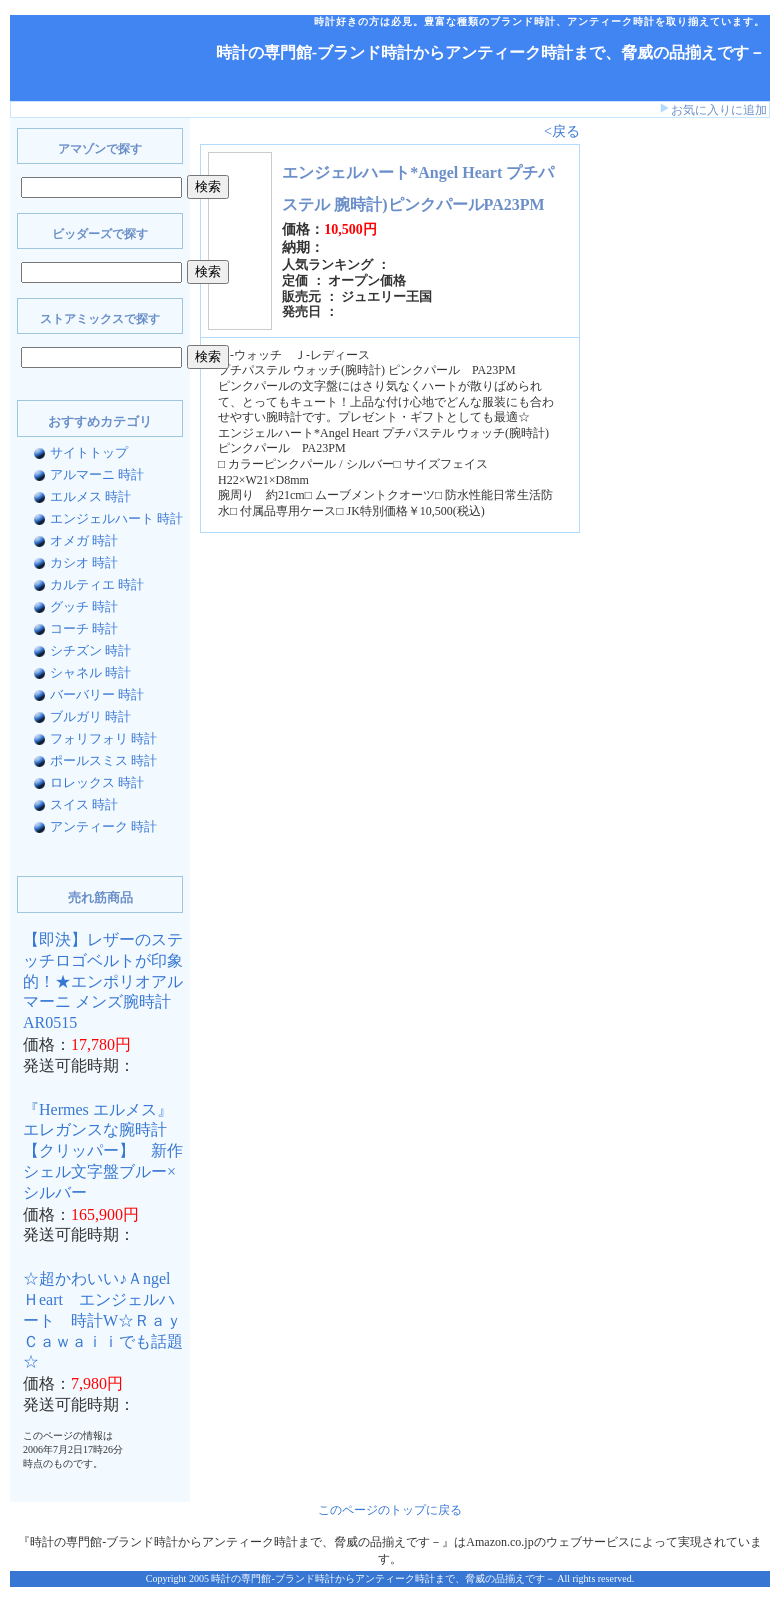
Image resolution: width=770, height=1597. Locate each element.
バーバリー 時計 (97, 694)
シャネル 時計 (90, 672)
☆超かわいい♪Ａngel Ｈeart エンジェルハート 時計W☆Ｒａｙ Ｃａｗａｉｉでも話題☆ (110, 1320)
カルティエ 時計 (97, 584)
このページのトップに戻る (390, 1510)
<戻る (562, 131)
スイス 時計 (84, 804)
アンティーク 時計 (103, 826)
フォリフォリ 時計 (103, 738)
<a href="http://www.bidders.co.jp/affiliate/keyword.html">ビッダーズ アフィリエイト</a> (650, 438)
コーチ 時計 (84, 628)
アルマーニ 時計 (97, 474)
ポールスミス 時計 (103, 760)
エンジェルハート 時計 (116, 518)
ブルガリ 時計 (90, 716)
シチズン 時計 (90, 650)
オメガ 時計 (84, 540)
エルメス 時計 (90, 496)
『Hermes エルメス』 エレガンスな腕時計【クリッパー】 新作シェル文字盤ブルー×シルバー (103, 1151)
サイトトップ (89, 452)
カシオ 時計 (84, 562)
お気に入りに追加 (719, 110)
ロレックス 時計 (97, 782)
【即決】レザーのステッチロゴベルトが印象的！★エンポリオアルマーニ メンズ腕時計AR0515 (103, 981)
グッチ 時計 (84, 606)
